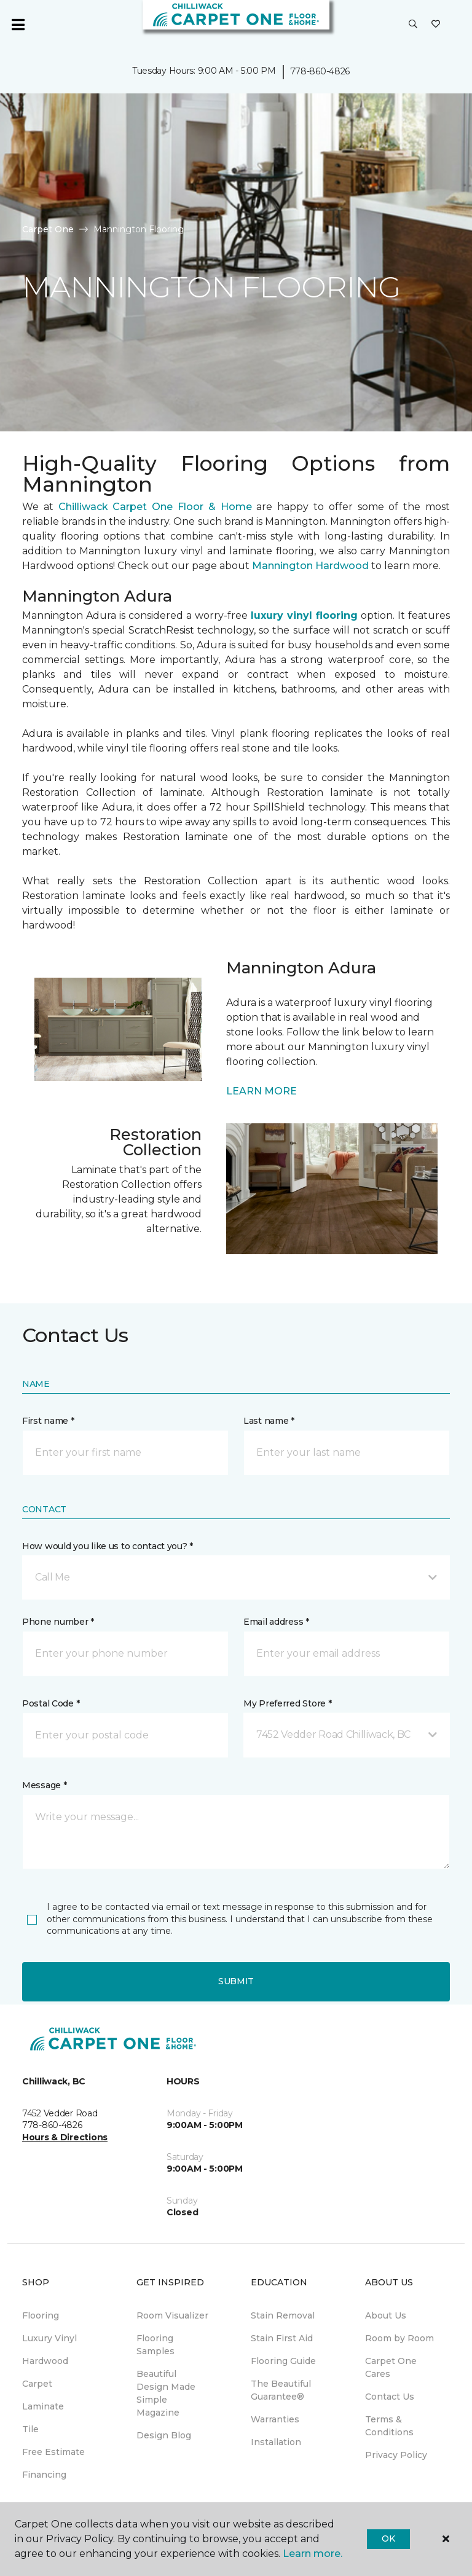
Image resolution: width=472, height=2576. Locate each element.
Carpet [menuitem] (37, 2383)
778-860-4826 (320, 71)
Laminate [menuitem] (43, 2406)
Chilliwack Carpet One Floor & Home (155, 506)
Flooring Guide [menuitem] (283, 2360)
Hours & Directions (65, 2137)
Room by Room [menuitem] (399, 2338)
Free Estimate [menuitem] (53, 2451)
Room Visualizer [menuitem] (172, 2315)
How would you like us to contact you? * (107, 1546)
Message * (44, 1785)
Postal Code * (50, 1703)
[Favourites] (435, 24)
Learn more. (312, 2553)
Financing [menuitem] (44, 2474)
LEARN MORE (261, 1091)
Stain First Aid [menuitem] (282, 2338)
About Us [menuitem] (385, 2315)
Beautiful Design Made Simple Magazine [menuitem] (165, 2393)
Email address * (276, 1621)
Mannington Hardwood (310, 565)
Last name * (268, 1420)
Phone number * (58, 1621)
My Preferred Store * (287, 1703)
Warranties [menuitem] (275, 2419)
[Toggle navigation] (18, 25)
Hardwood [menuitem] (45, 2360)
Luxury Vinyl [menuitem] (49, 2338)
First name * (48, 1420)
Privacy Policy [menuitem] (396, 2454)
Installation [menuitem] (276, 2442)
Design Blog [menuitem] (163, 2435)
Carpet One (48, 229)
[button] (413, 24)
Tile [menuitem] (30, 2429)
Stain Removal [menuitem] (283, 2315)
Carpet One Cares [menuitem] (391, 2367)
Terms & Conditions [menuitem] (389, 2426)
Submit (236, 1981)
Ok (388, 2538)
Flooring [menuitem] (40, 2315)
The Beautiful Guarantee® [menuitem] (281, 2390)
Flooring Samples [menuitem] (155, 2345)
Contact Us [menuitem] (389, 2396)
